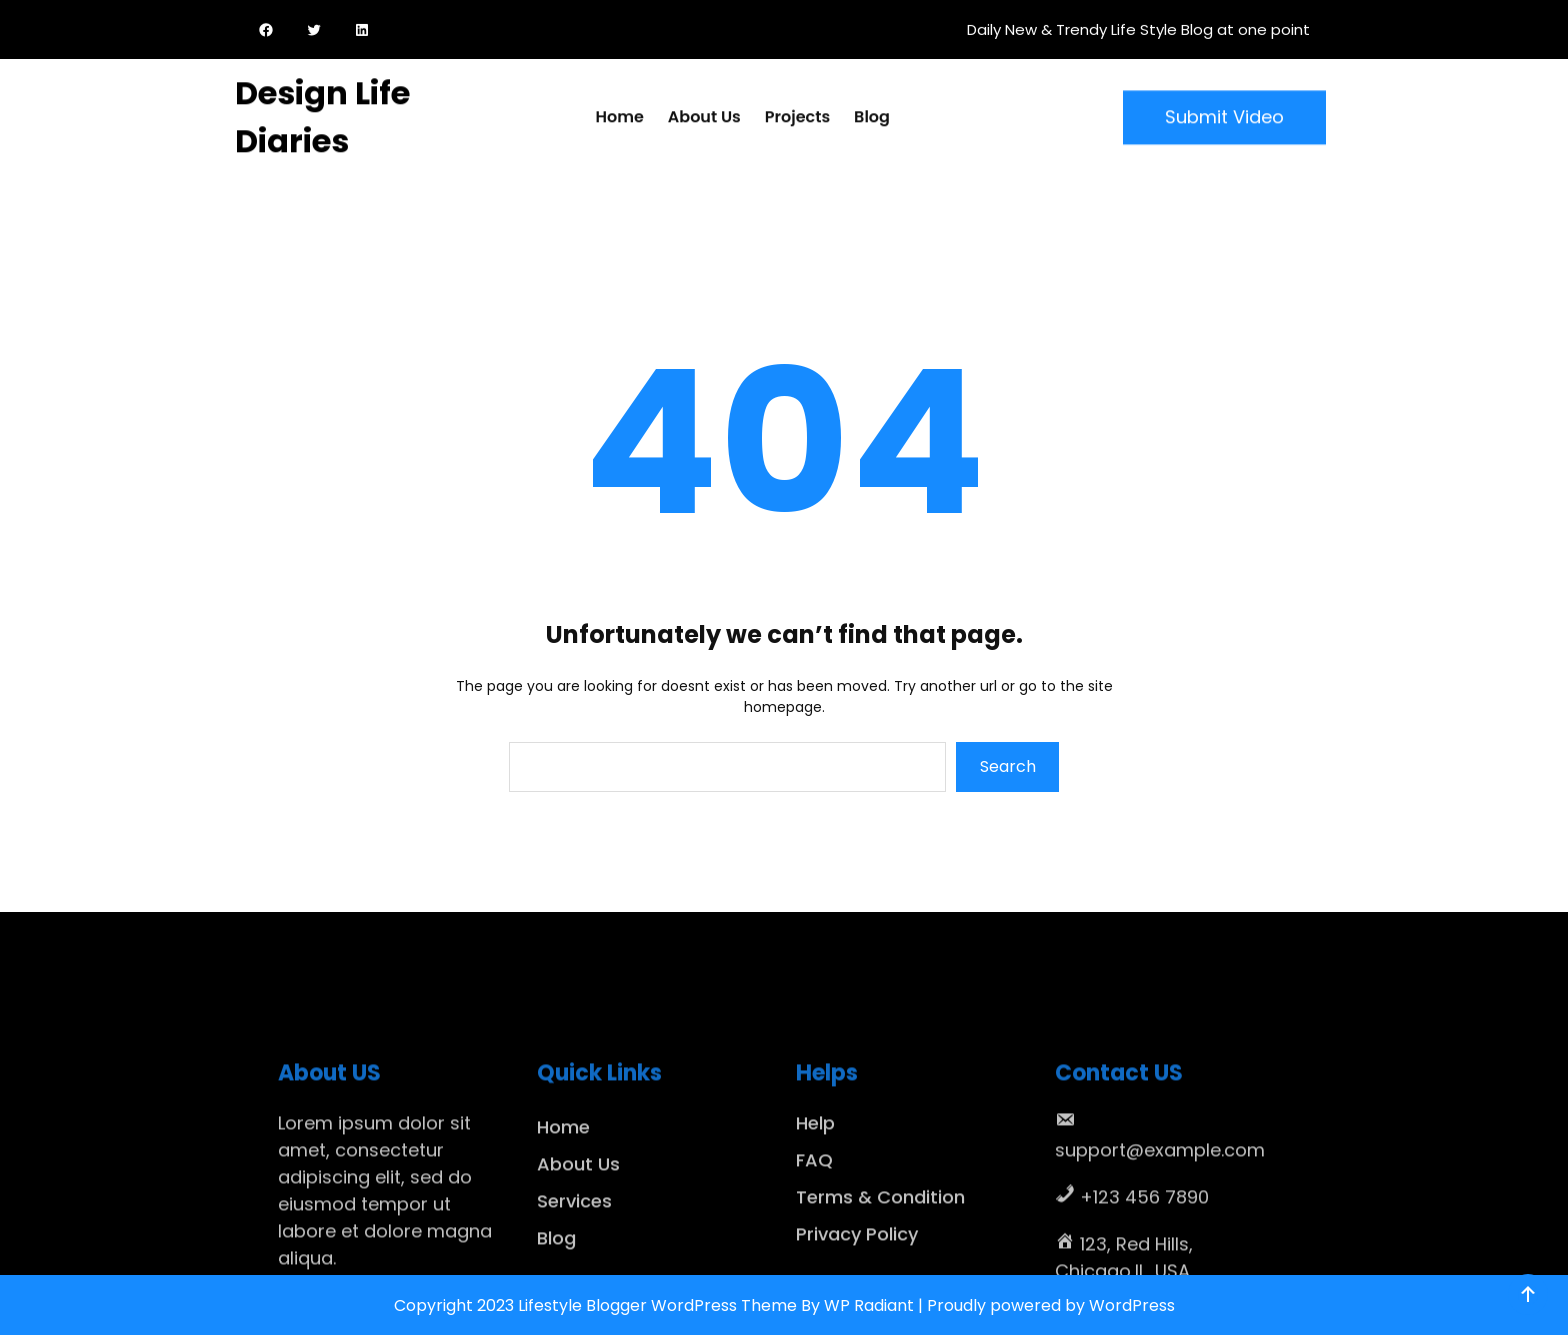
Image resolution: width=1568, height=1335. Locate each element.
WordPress (1132, 1305)
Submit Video (1224, 112)
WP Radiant (869, 1305)
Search (1008, 766)
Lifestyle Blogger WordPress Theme (657, 1305)
